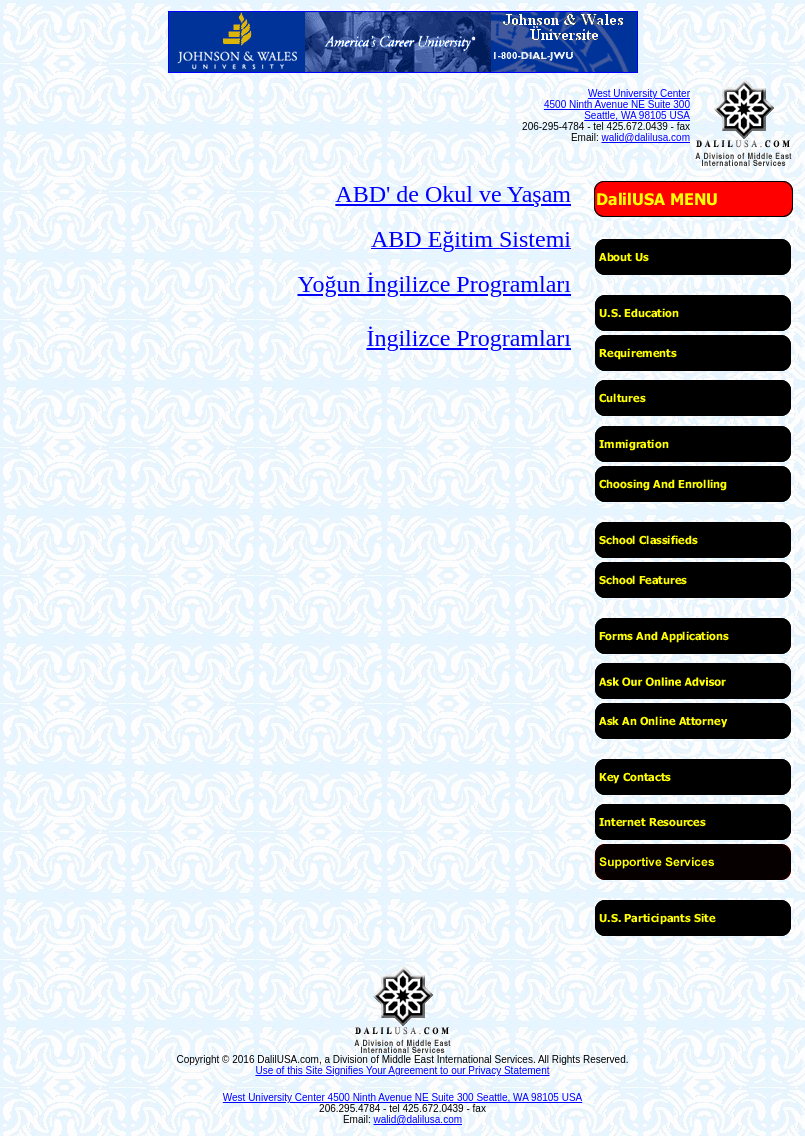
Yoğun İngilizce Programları (434, 284)
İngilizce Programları (468, 338)
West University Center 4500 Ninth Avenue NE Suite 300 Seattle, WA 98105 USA (617, 104)
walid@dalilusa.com (645, 137)
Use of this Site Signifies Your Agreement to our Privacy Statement (402, 1070)
